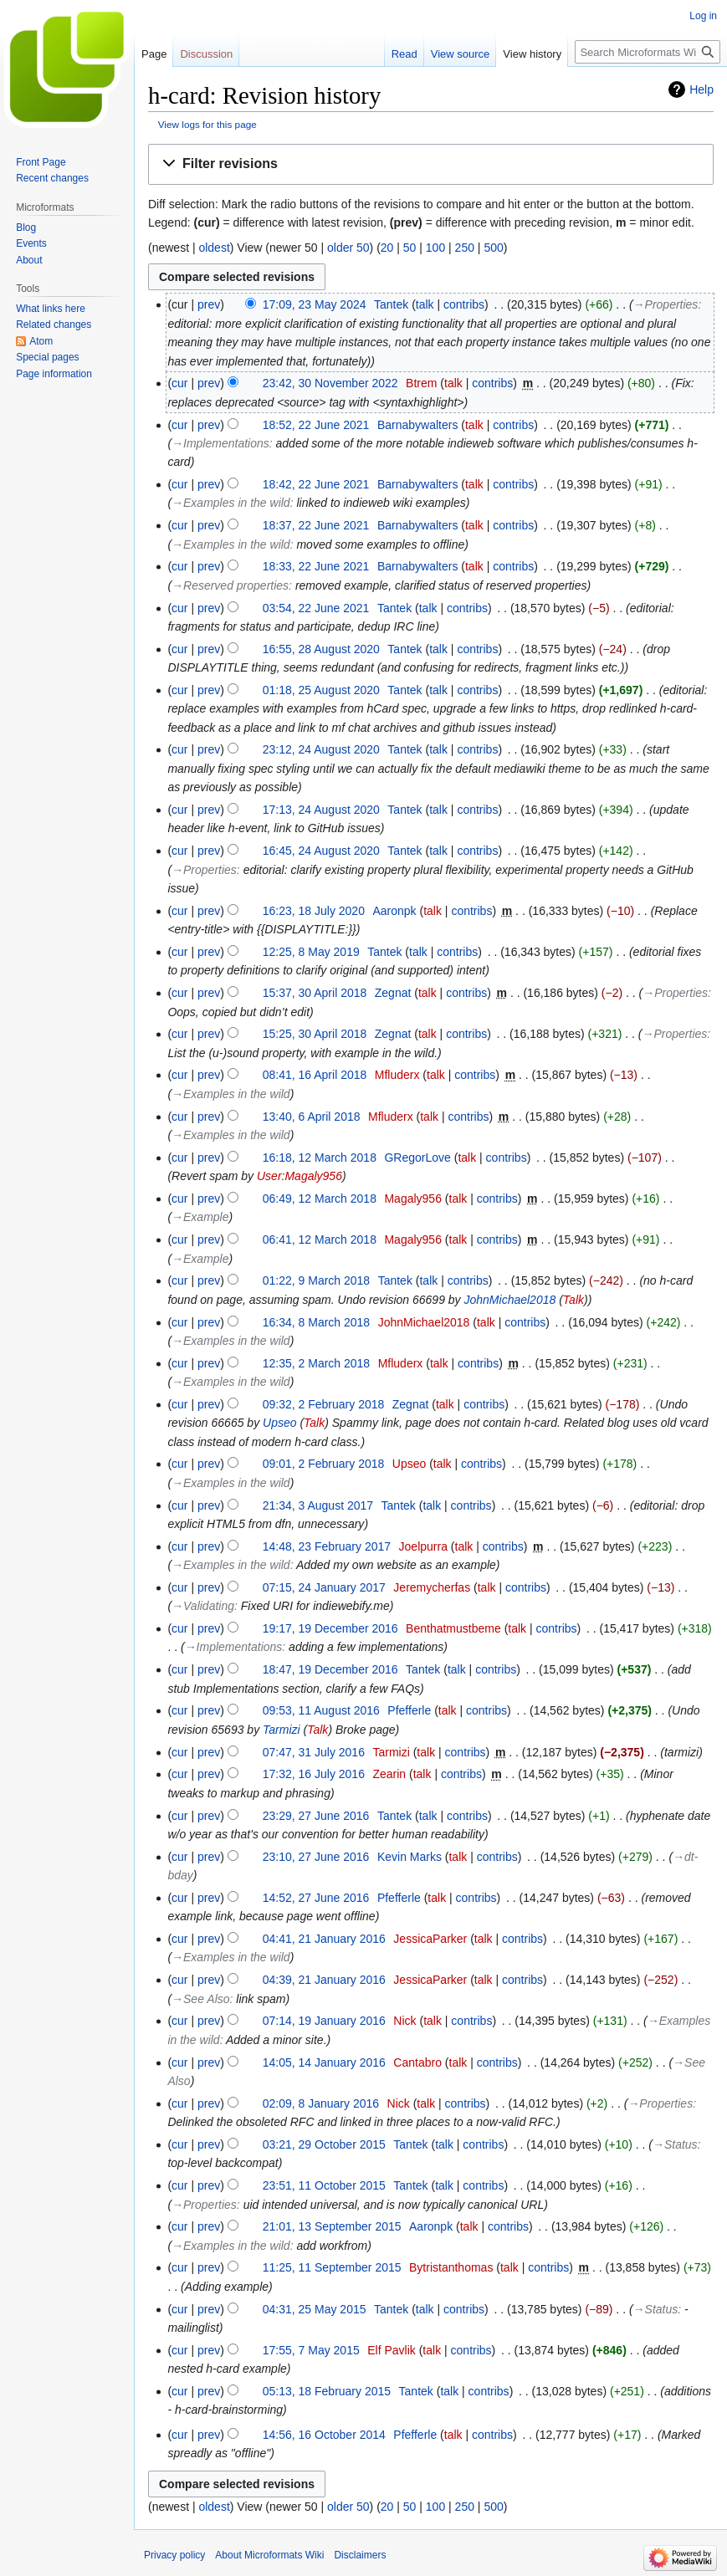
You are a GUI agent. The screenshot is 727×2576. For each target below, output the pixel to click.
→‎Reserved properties (230, 585)
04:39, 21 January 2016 (324, 1979)
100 (435, 247)
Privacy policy (174, 2555)
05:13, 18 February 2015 (327, 2391)
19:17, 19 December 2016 (330, 1628)
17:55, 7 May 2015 (311, 2350)
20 (387, 247)
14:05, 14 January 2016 (324, 2062)
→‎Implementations (220, 443)
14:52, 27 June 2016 (316, 1897)
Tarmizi (281, 1729)
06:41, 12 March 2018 (319, 1239)
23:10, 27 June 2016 (316, 1856)
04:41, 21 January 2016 (324, 1938)
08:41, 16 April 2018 (315, 1074)
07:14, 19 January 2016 (324, 2020)
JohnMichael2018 (510, 1299)
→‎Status (675, 2144)
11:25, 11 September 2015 (332, 2267)
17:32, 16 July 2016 (314, 1774)
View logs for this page (207, 124)
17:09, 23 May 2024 (314, 304)
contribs (463, 304)
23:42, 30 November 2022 (330, 383)
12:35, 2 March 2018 (316, 1363)
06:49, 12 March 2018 (319, 1198)
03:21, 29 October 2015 (324, 2144)
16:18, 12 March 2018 (319, 1157)
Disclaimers (360, 2555)
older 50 (348, 247)
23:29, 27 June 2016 (316, 1815)
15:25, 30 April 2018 (315, 1033)
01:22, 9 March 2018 (316, 1280)
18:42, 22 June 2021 (316, 484)
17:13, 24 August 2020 (321, 809)
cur (179, 383)
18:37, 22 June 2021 (316, 525)
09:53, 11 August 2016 (321, 1710)
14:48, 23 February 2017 (327, 1546)
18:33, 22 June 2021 (316, 566)
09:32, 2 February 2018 (324, 1404)
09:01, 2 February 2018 (324, 1463)
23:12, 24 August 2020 (321, 749)
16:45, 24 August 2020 (321, 850)
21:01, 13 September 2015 (332, 2226)
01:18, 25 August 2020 (321, 690)
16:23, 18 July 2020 (314, 910)
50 (410, 247)
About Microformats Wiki (269, 2555)
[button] (430, 164)
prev (208, 304)
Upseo (279, 1422)
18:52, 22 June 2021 (316, 425)
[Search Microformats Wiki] (647, 52)
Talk (573, 1299)
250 (464, 247)
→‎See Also (200, 1999)
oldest (213, 247)
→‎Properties (666, 304)
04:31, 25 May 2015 (314, 2309)
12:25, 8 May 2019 (311, 951)
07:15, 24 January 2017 (324, 1587)
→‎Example (200, 1217)
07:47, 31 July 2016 (314, 1752)
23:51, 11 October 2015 (324, 2185)
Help (701, 89)
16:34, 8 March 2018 (316, 1322)
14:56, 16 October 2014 (324, 2434)
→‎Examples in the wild (231, 502)
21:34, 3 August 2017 (318, 1505)
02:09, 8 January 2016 (321, 2103)
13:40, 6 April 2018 (312, 1116)
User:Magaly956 (299, 1176)
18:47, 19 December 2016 (330, 1669)
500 (493, 247)
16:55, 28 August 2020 (321, 649)
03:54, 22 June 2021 (316, 608)
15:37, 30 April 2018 (315, 992)
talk (425, 304)
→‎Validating (203, 1606)
